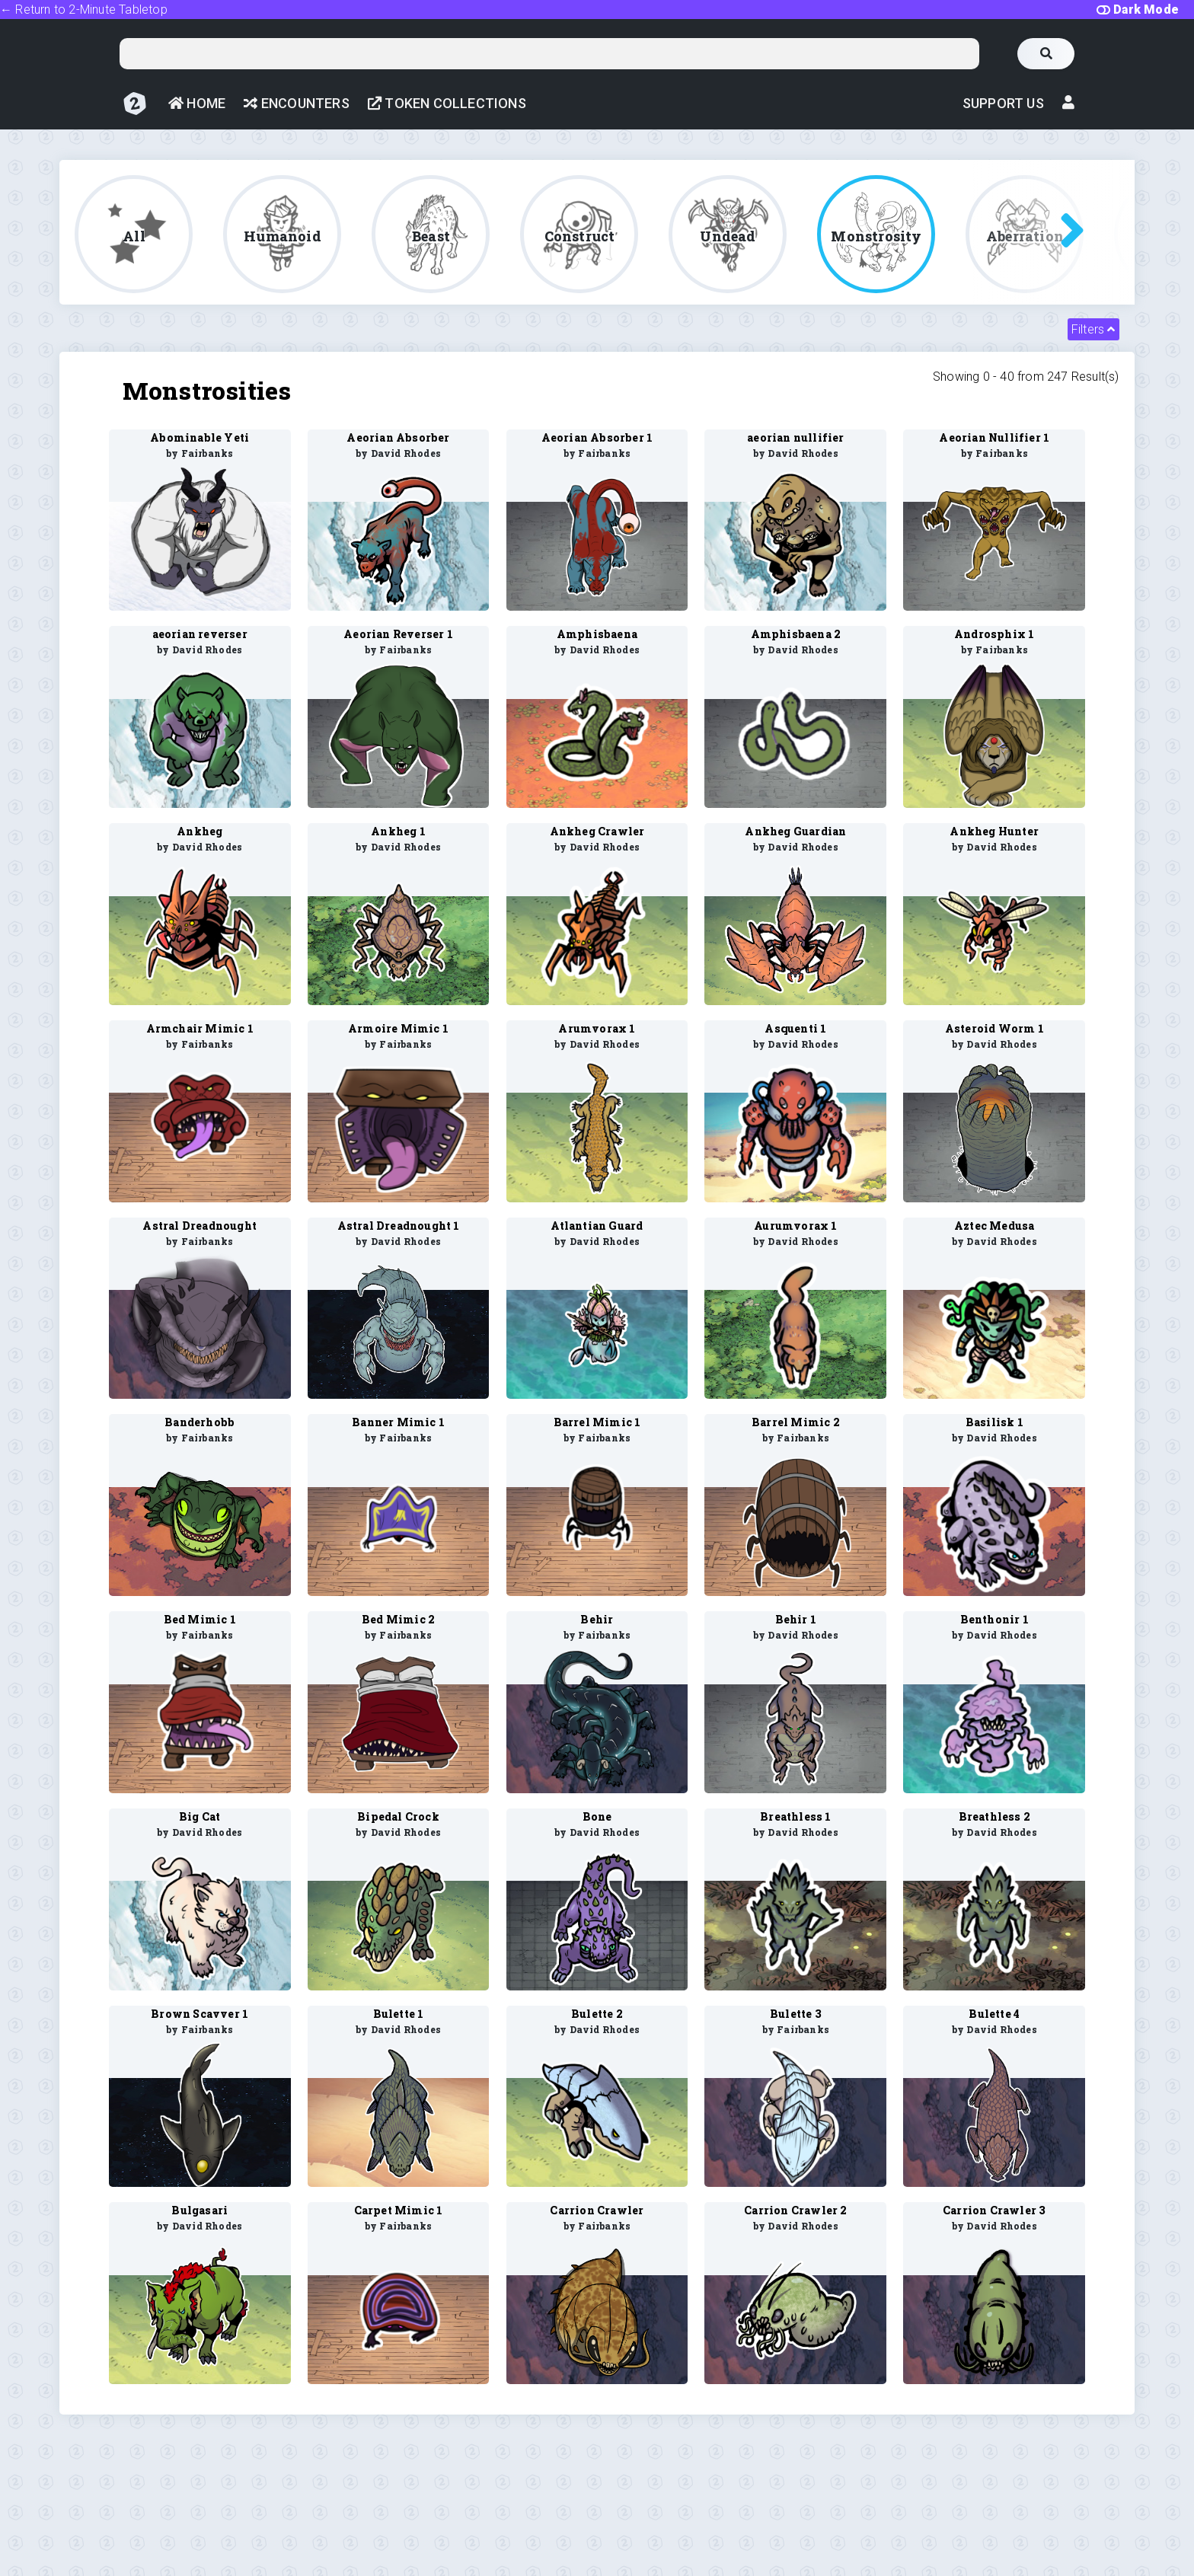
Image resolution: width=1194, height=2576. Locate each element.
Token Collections (447, 103)
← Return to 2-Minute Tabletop (84, 9)
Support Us (1003, 103)
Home (196, 103)
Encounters (296, 103)
